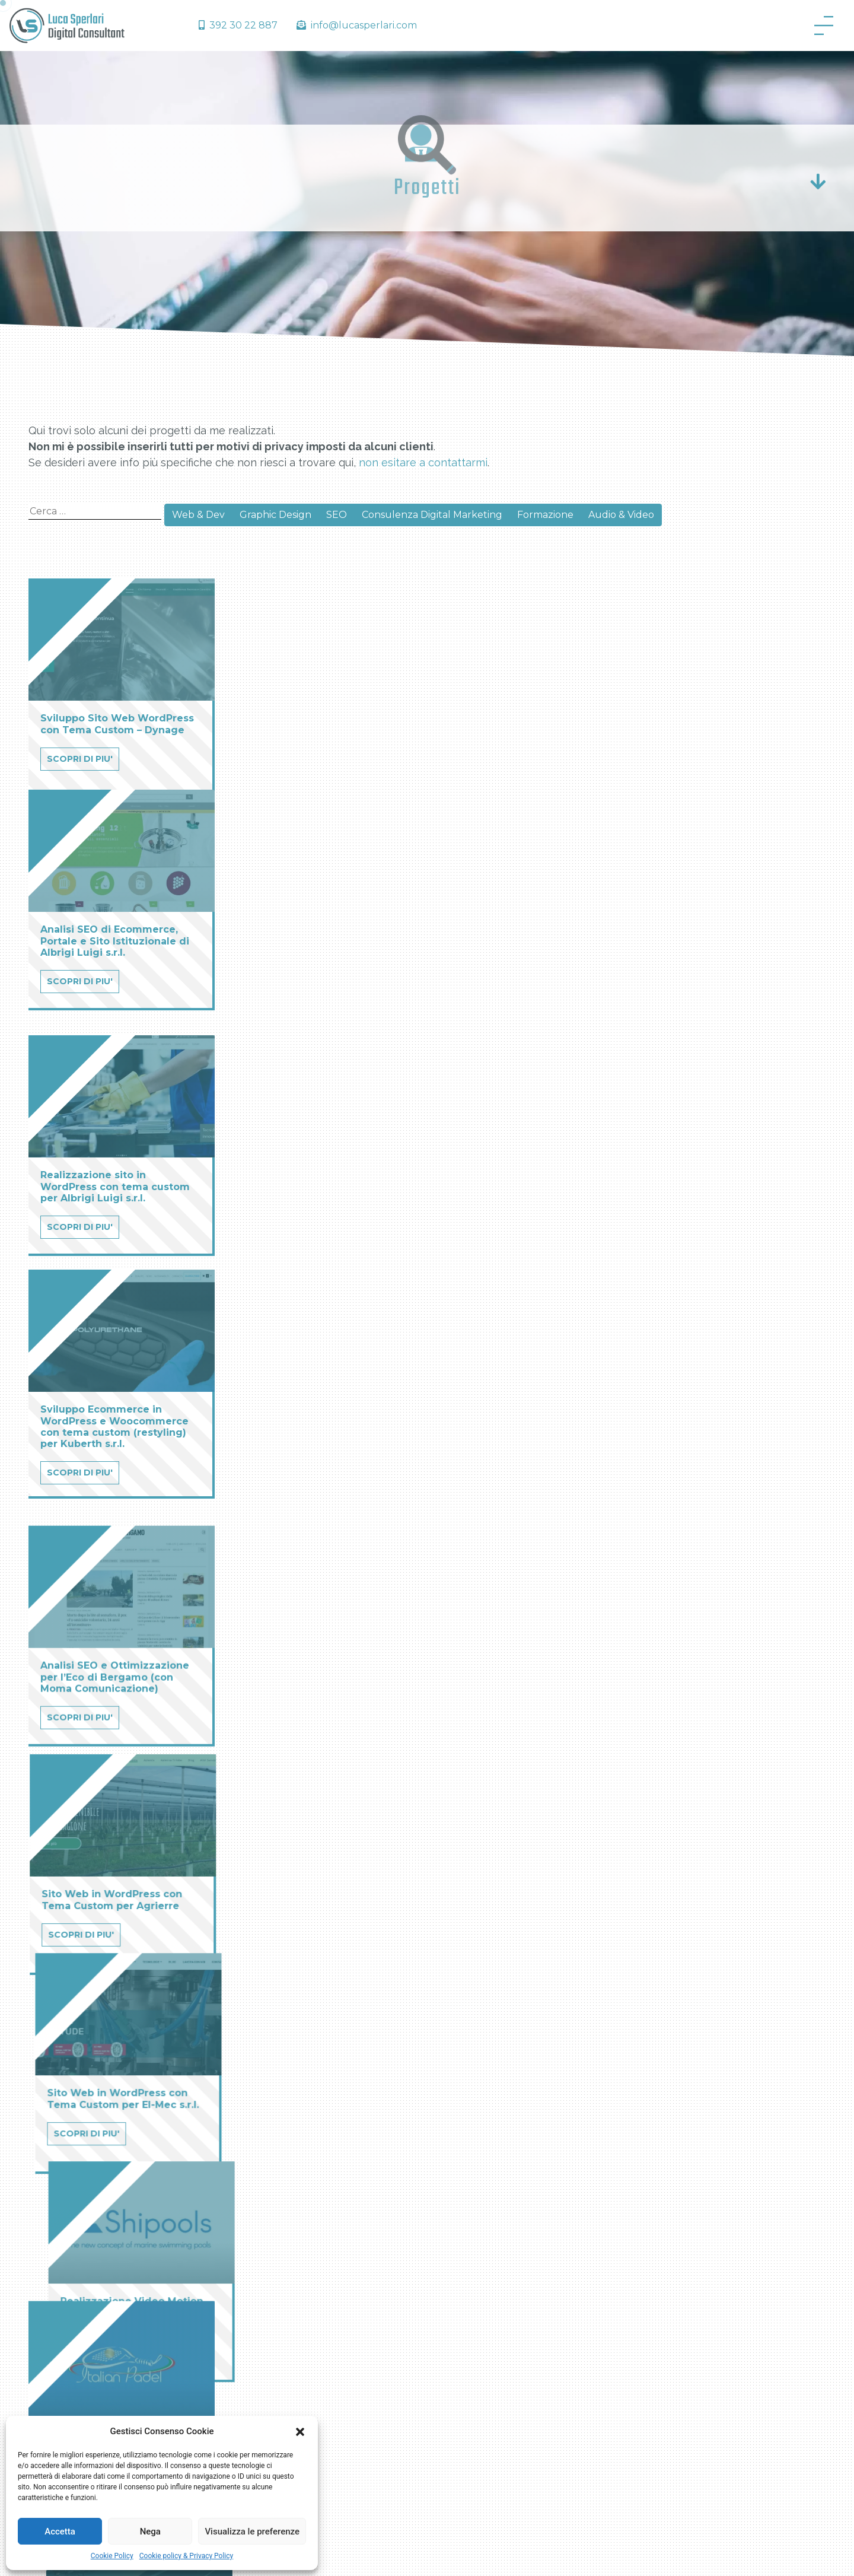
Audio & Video (621, 514)
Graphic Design (275, 514)
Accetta (59, 2531)
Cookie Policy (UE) (295, 2326)
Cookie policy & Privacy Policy (186, 2556)
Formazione (545, 514)
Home (269, 2259)
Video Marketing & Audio (508, 2400)
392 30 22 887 (238, 25)
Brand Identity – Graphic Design (522, 2377)
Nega (150, 2531)
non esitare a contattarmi (423, 462)
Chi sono (275, 2281)
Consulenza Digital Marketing (432, 514)
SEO (336, 514)
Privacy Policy (562, 2554)
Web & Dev (198, 514)
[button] (300, 2431)
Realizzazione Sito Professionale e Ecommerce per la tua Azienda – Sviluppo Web (524, 2273)
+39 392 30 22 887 (675, 2372)
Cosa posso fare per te (304, 2304)
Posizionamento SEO (500, 2332)
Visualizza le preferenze (252, 2531)
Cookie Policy (112, 2556)
